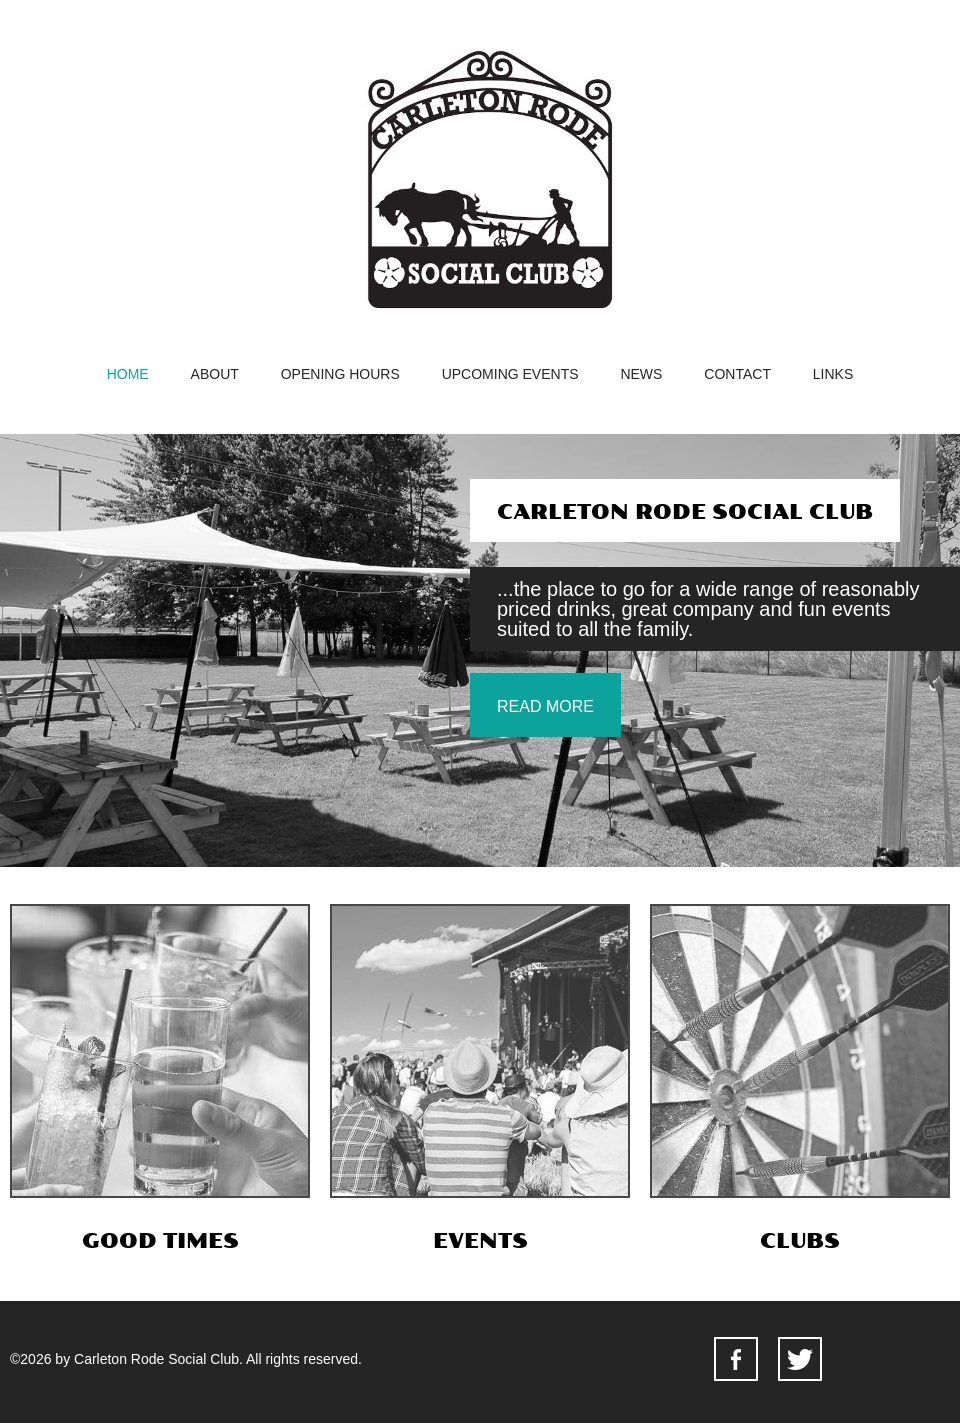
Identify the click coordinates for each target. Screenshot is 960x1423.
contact (737, 374)
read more (545, 706)
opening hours (340, 374)
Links (833, 374)
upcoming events (510, 374)
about (215, 374)
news (641, 374)
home (128, 374)
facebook (736, 1359)
